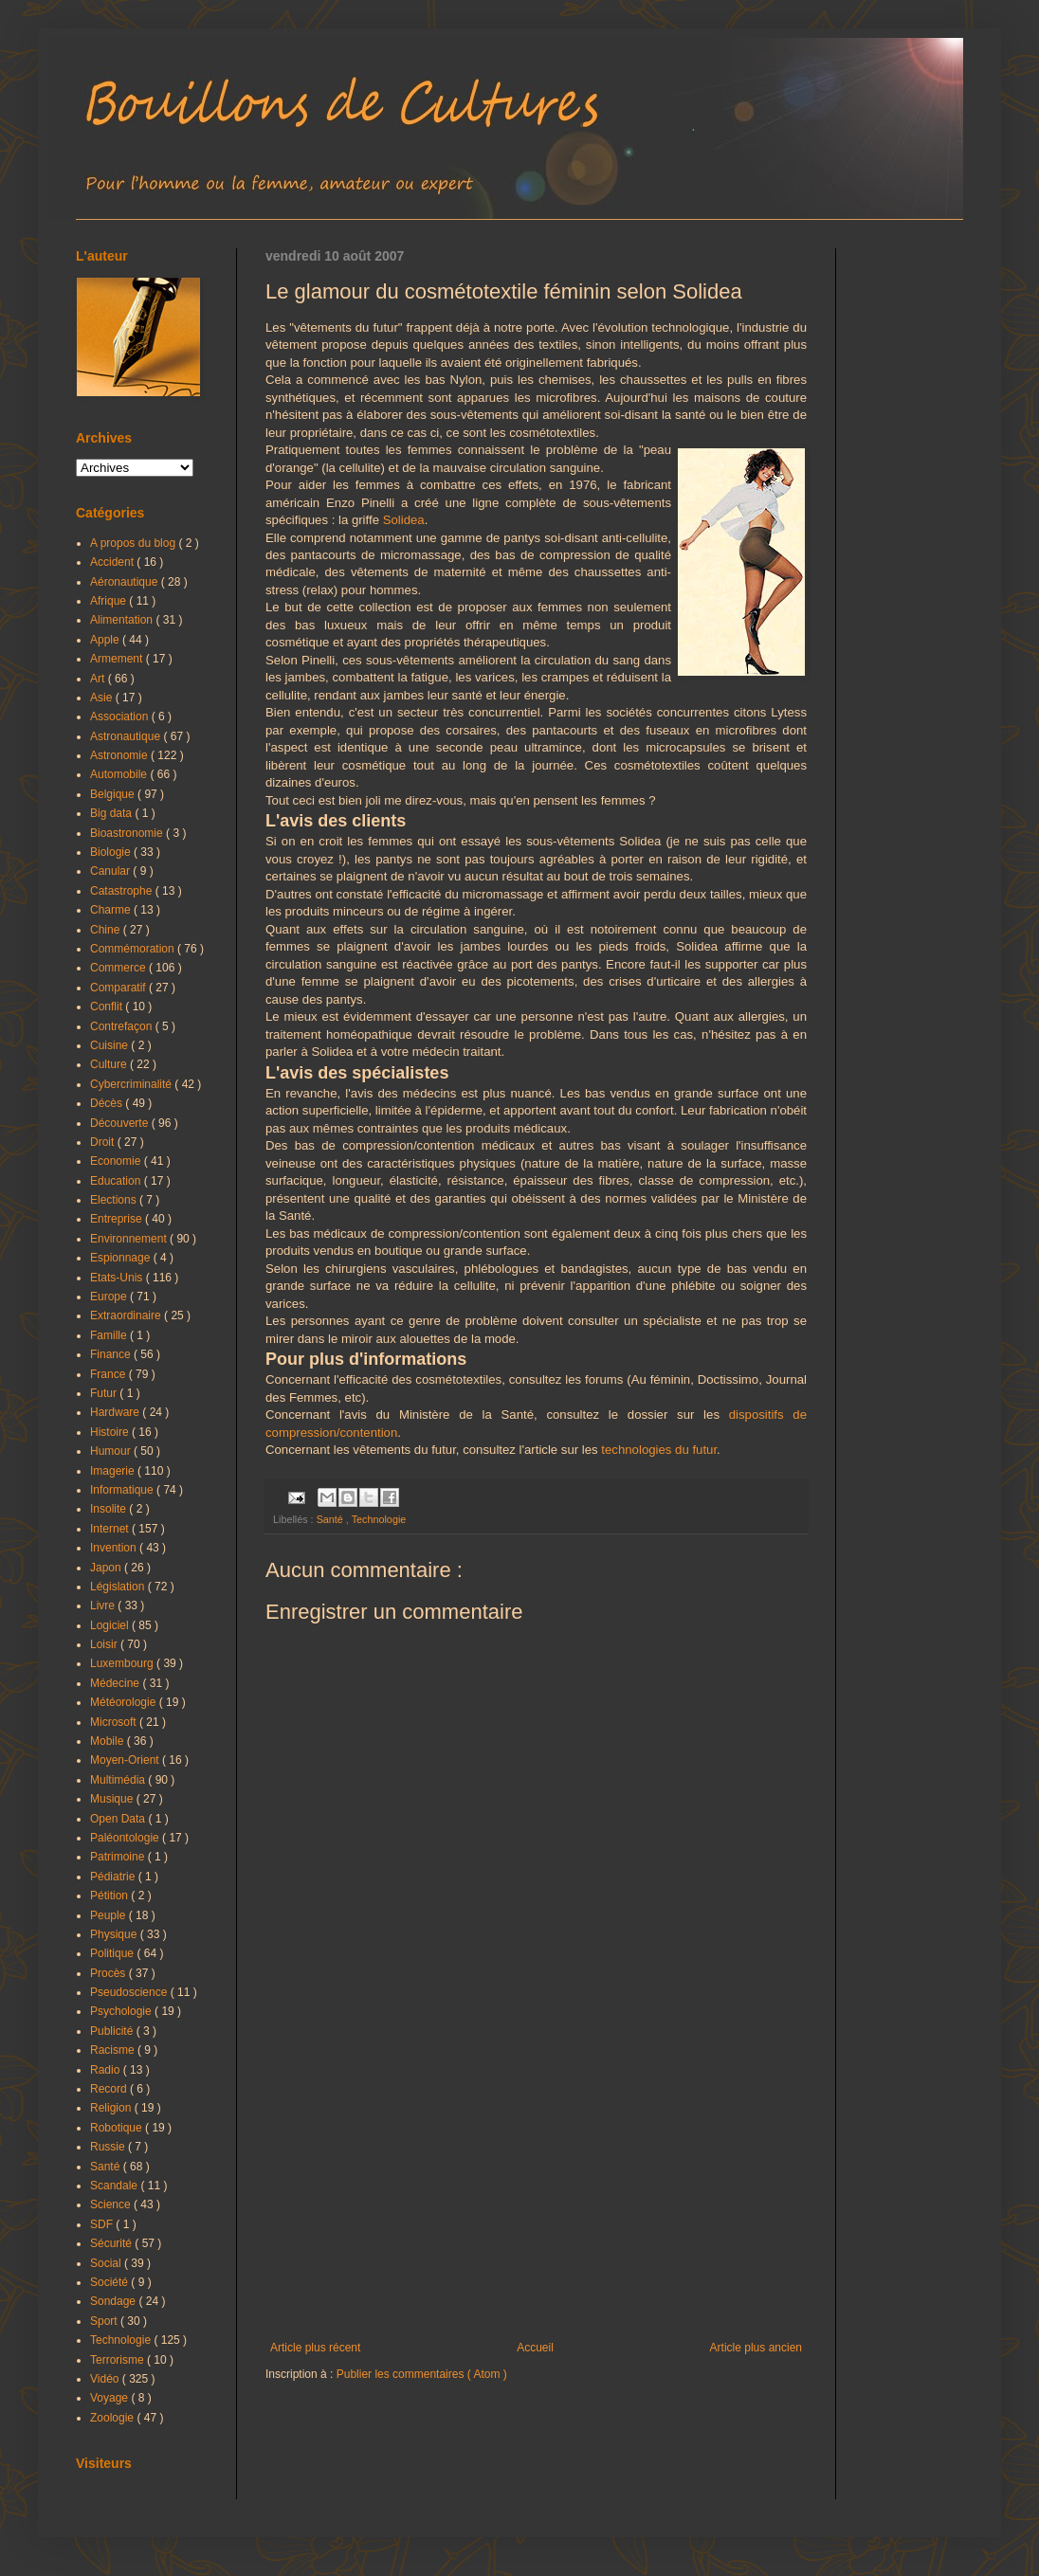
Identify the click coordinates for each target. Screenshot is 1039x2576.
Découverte (121, 1123)
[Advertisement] (536, 2184)
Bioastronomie (128, 833)
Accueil (535, 2347)
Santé (331, 1519)
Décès (107, 1103)
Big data (112, 813)
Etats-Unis (118, 1277)
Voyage (110, 2397)
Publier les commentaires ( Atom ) (422, 2374)
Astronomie (120, 755)
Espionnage (122, 1257)
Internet (111, 1528)
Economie (117, 1161)
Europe (110, 1296)
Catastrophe (122, 891)
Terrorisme (118, 2360)
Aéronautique (125, 582)
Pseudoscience (130, 1992)
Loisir (105, 1644)
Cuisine (110, 1045)
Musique (113, 1798)
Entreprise (117, 1218)
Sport (105, 2321)
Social (107, 2263)
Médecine (116, 1683)
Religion (112, 2107)
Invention (114, 1547)
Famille (110, 1335)
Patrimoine (119, 1856)
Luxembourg (123, 1663)
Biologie (112, 852)
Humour (112, 1451)
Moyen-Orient (126, 1760)
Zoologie (113, 2417)
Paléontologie (126, 1837)
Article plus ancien (756, 2347)
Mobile (108, 1741)
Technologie (379, 1519)
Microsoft (114, 1722)
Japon (107, 1567)
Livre (104, 1605)
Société (110, 2282)
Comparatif (119, 987)
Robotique (117, 2127)
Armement (118, 658)
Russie (109, 2146)
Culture (110, 1064)
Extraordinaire (127, 1315)
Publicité (113, 2031)
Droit (104, 1142)
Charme (112, 909)
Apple (106, 639)
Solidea (404, 520)
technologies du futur (659, 1449)
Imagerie (113, 1471)
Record (110, 2088)
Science (112, 2204)
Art (99, 678)
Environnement (130, 1238)
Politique (113, 1953)
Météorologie (124, 1702)
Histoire (111, 1432)
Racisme (113, 2050)
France (109, 1374)
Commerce (119, 967)
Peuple (109, 1915)
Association (121, 716)
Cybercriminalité (132, 1084)
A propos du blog (134, 543)
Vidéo (106, 2379)
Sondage (114, 2301)
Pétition (110, 1895)
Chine (106, 929)
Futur (104, 1393)
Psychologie (122, 2011)
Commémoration (133, 948)
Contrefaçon (122, 1026)
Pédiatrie (114, 1876)
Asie (103, 697)
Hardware (116, 1412)
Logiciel (111, 1625)
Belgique (113, 794)
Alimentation (122, 619)
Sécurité (112, 2243)
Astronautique (126, 736)
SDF (103, 2224)
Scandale (115, 2185)
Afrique (109, 601)
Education (117, 1181)
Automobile (120, 774)
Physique (115, 1934)
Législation (119, 1586)
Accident (113, 562)
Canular (111, 871)
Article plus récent (315, 2347)
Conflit (107, 1006)
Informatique (123, 1490)
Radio (106, 2070)
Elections (114, 1199)
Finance (112, 1354)
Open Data (119, 1818)
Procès (109, 1973)
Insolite (109, 1508)
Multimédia (119, 1780)
